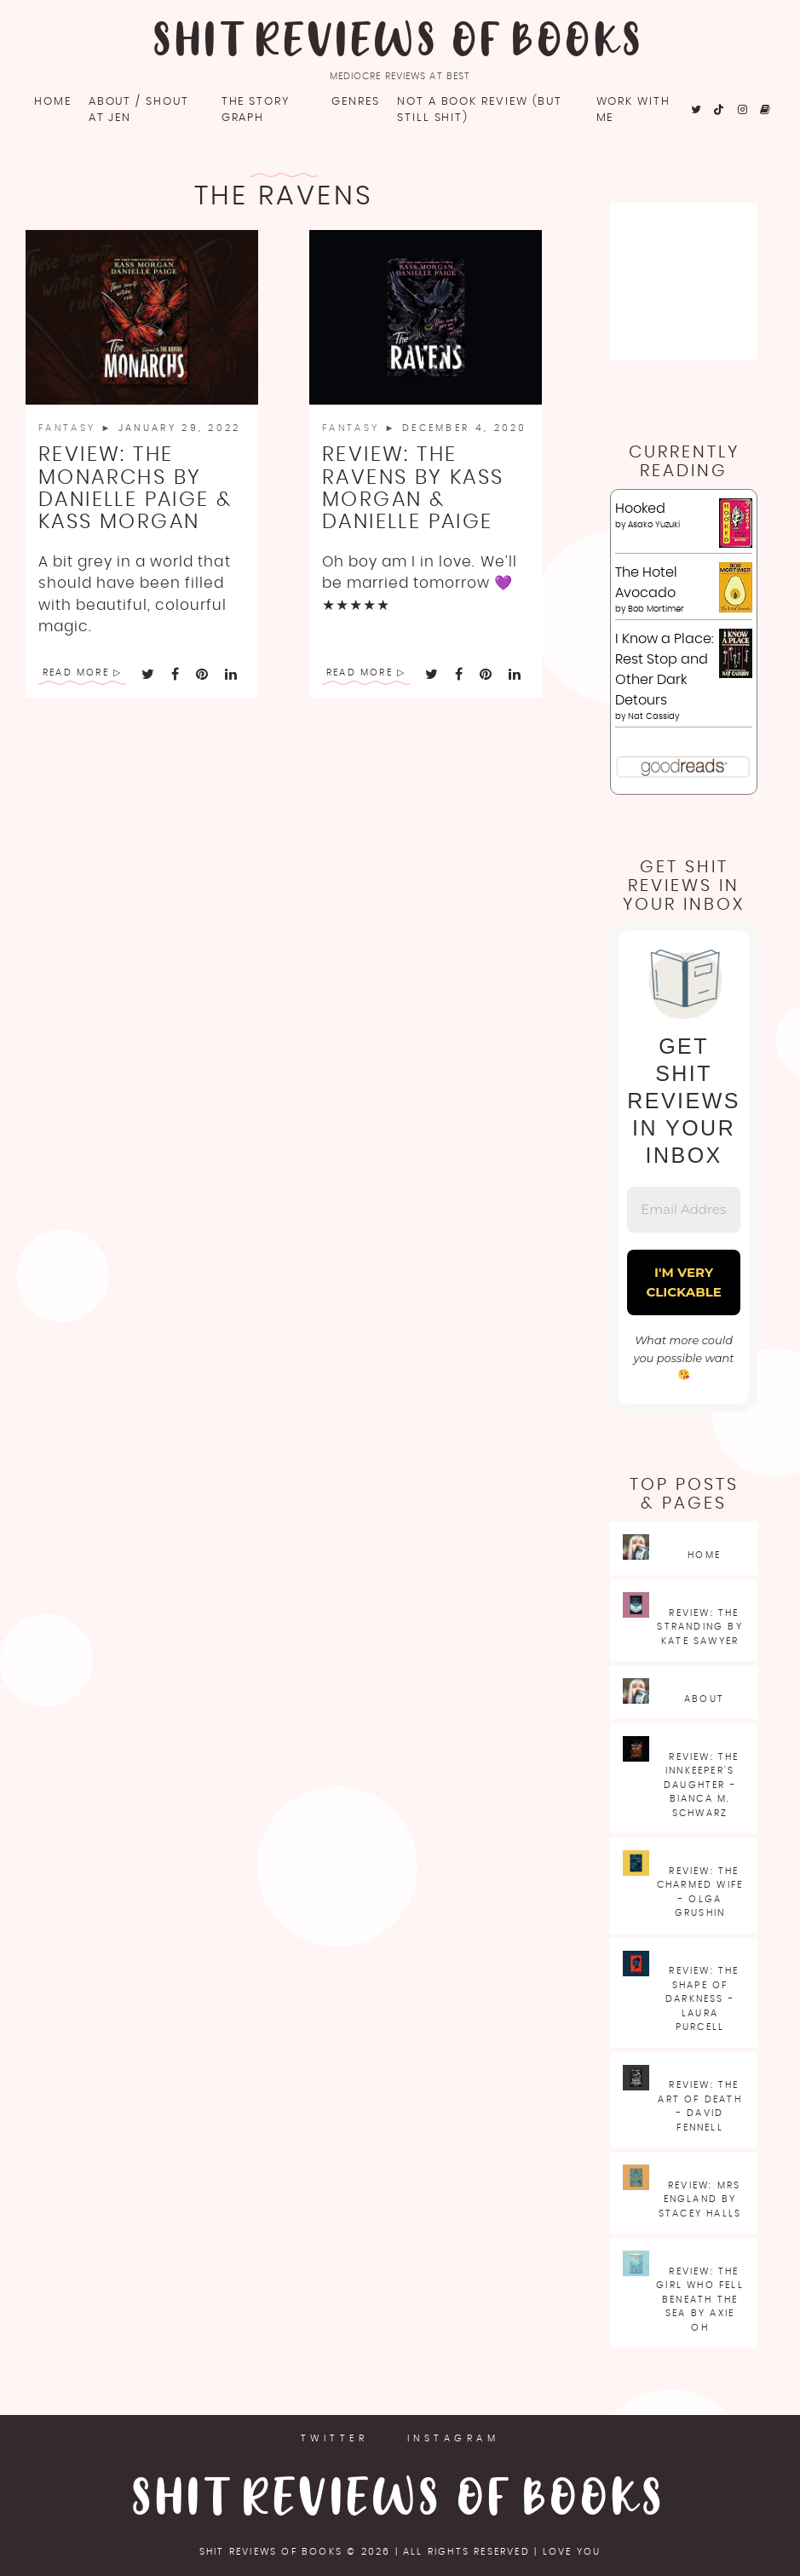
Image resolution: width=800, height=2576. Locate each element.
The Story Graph (256, 110)
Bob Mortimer (656, 609)
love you (572, 2551)
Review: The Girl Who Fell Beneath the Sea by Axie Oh (700, 2299)
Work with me (633, 110)
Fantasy (69, 428)
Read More (76, 672)
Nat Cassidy (653, 716)
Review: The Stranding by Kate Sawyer (699, 1627)
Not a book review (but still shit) (479, 110)
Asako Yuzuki (654, 524)
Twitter (335, 2438)
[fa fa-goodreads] (766, 110)
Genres (355, 101)
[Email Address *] (683, 1210)
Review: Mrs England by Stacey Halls (700, 2199)
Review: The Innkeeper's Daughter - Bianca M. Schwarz (702, 1785)
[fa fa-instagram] (743, 110)
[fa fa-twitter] (697, 110)
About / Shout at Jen (139, 110)
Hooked (640, 508)
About (704, 1699)
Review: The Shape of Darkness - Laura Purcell (702, 1999)
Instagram (453, 2438)
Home (53, 101)
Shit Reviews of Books (400, 42)
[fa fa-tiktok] (720, 110)
